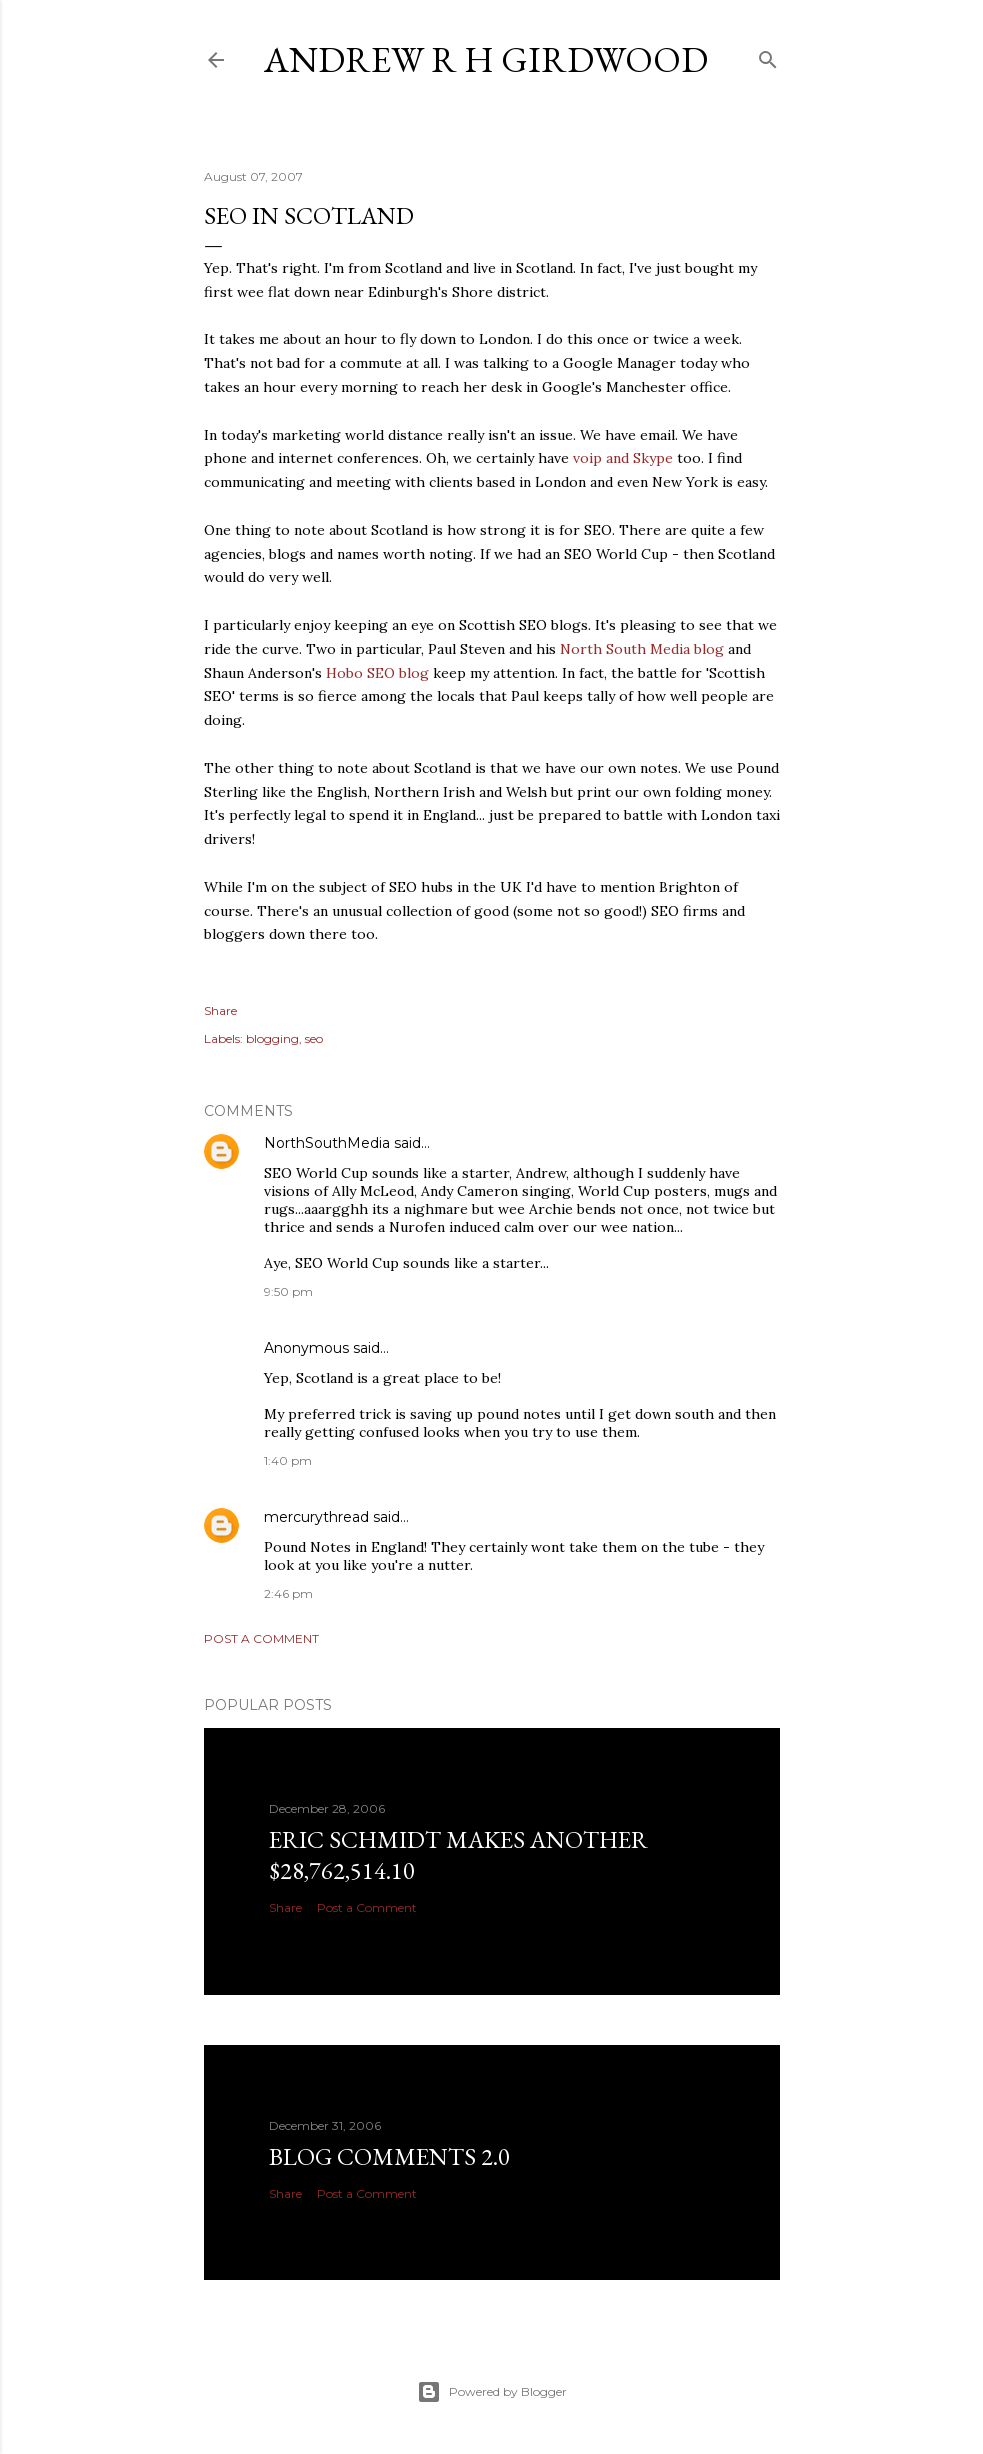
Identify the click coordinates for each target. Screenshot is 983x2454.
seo (314, 1038)
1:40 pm (288, 1460)
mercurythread (316, 1517)
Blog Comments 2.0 (389, 2156)
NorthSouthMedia (327, 1143)
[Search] (768, 55)
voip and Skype (623, 458)
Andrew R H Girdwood (486, 59)
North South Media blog (642, 649)
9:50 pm (288, 1291)
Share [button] (220, 1010)
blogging (272, 1038)
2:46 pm (288, 1593)
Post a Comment (261, 1638)
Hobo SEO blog (377, 673)
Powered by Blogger (492, 2392)
